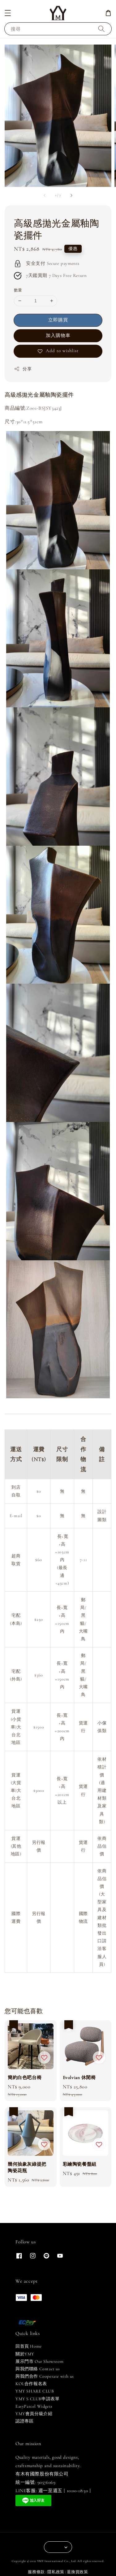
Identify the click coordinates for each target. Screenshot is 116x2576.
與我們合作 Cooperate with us (44, 2376)
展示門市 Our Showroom (39, 2361)
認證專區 (24, 2421)
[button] (8, 13)
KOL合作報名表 (31, 2383)
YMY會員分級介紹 (33, 2413)
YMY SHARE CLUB (34, 2391)
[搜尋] (101, 29)
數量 (18, 290)
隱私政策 (55, 2572)
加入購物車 (58, 335)
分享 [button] (23, 369)
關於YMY (24, 2354)
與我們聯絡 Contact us (37, 2368)
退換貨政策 (77, 2572)
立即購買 (58, 320)
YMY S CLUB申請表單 (37, 2398)
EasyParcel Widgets (34, 2406)
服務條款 (36, 2572)
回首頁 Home (28, 2346)
